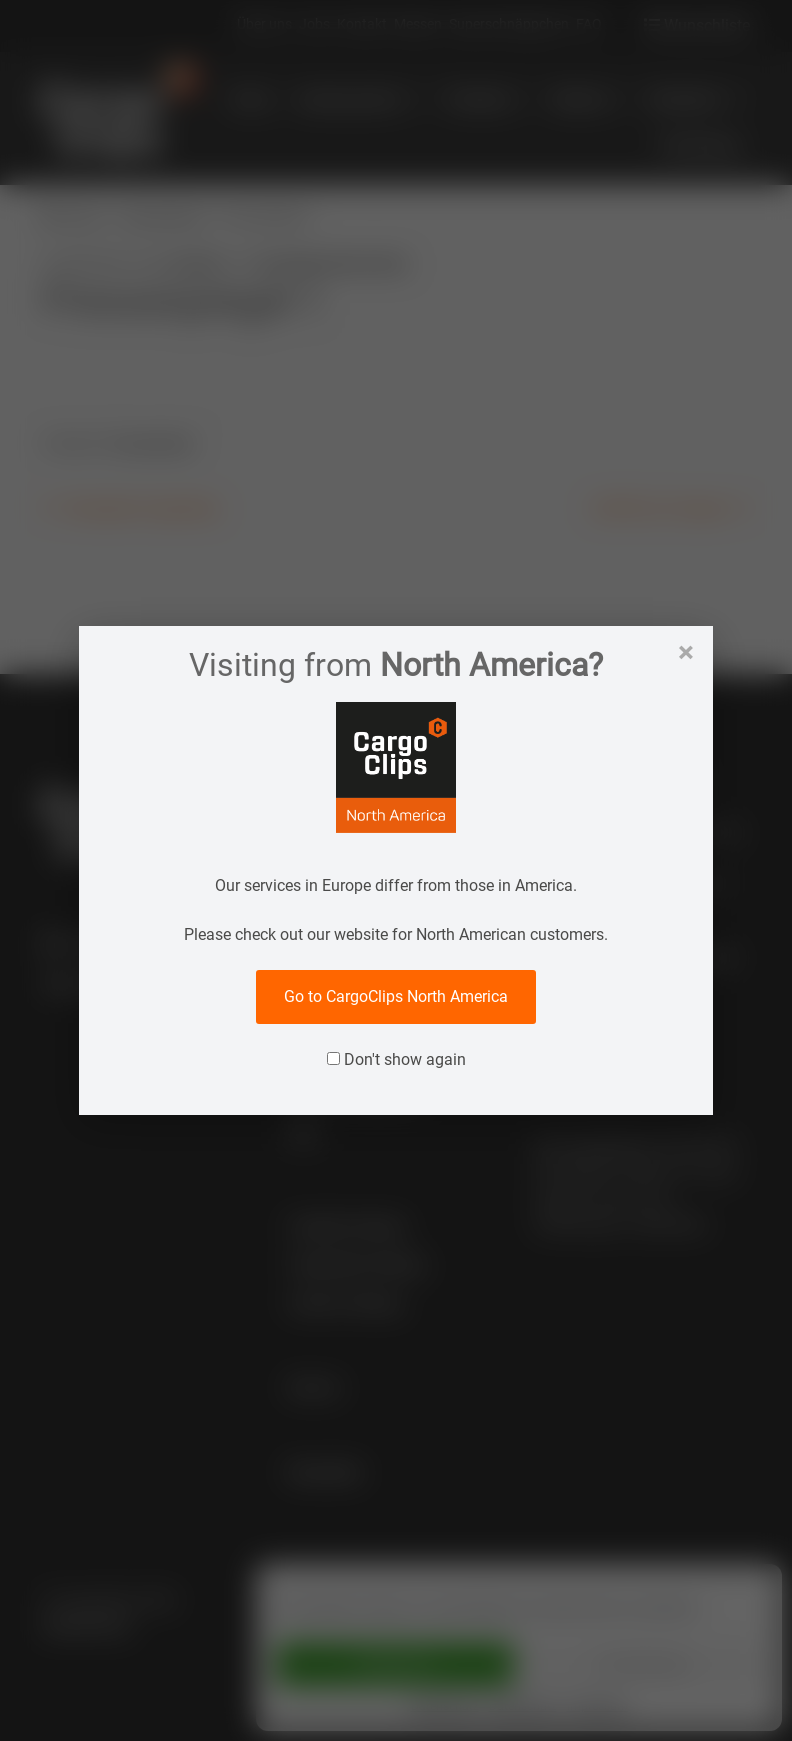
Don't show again (396, 1059)
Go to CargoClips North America (396, 996)
